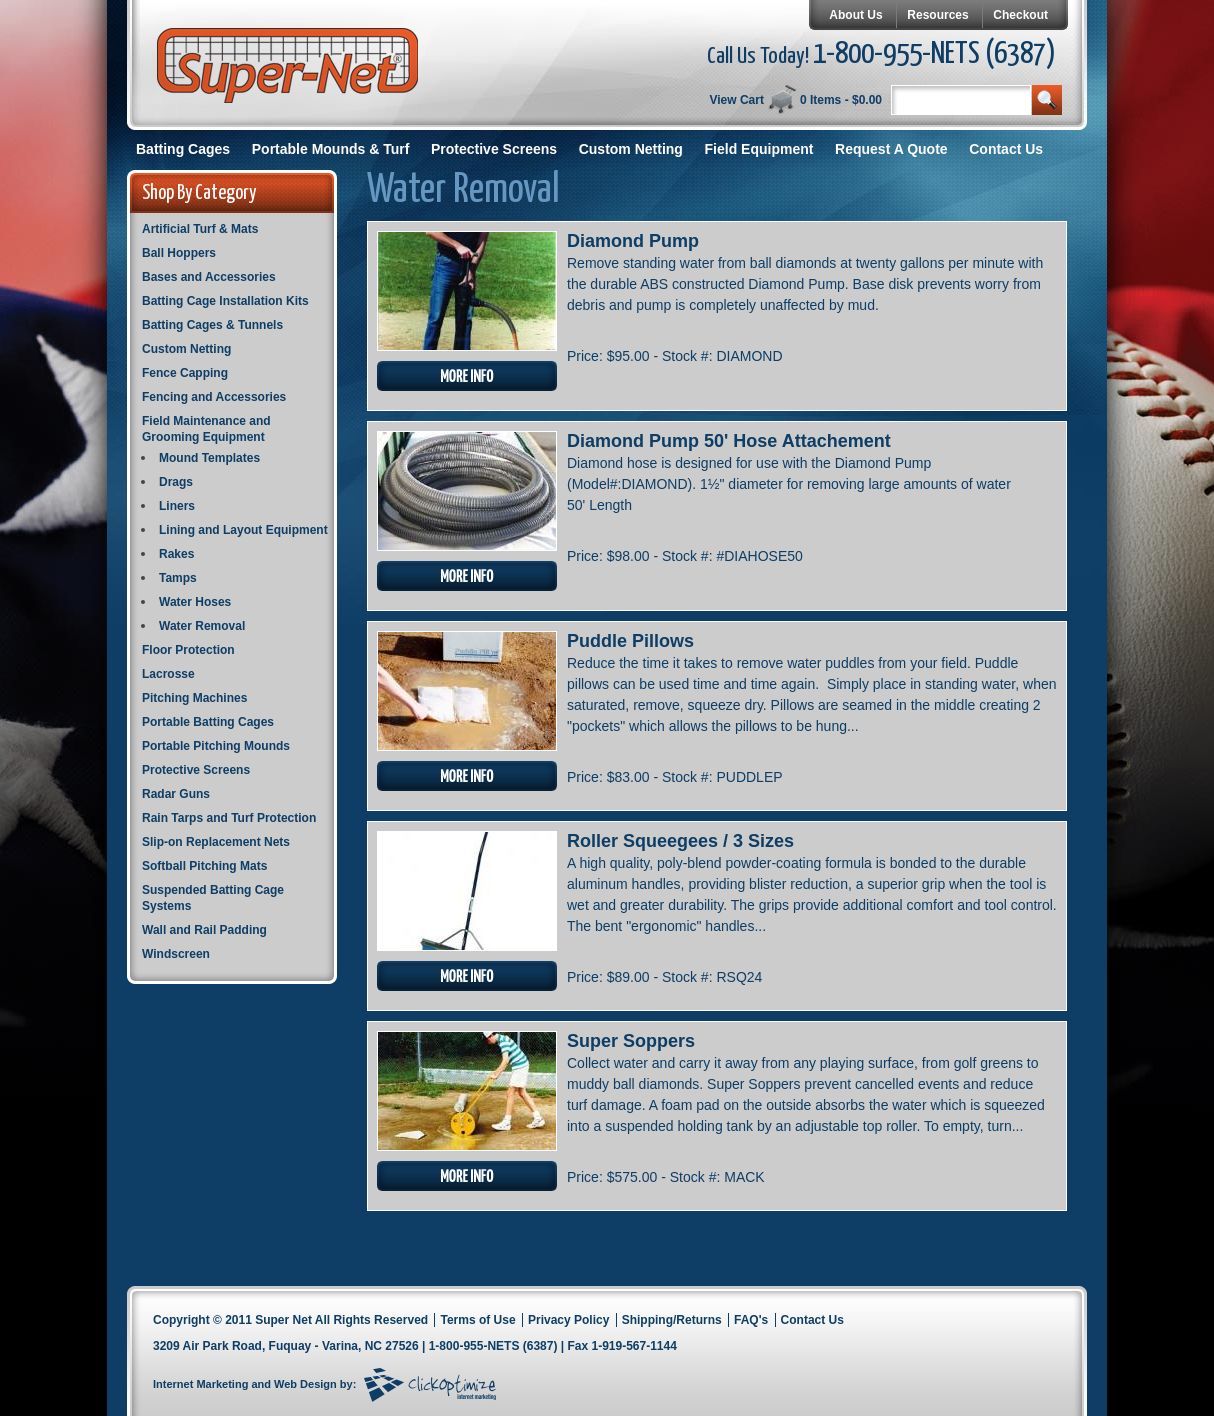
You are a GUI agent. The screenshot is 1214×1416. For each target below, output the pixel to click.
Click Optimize (430, 1385)
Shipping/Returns (672, 1320)
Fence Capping (185, 373)
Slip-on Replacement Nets (216, 842)
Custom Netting (631, 149)
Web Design (305, 1384)
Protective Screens (494, 149)
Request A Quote (891, 149)
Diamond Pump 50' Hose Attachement (729, 441)
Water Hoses (195, 602)
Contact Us (1006, 149)
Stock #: (689, 356)
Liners (177, 506)
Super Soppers (631, 1041)
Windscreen (176, 954)
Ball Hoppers (179, 253)
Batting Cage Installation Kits (225, 301)
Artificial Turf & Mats (200, 229)
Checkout (1020, 15)
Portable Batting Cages (208, 722)
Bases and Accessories (209, 277)
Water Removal (202, 626)
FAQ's (751, 1320)
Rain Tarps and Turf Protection (229, 818)
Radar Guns (176, 794)
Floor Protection (188, 650)
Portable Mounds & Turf (331, 149)
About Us (855, 15)
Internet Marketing (200, 1384)
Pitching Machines (194, 698)
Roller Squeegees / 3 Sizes (680, 841)
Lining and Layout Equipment (243, 530)
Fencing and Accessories (214, 397)
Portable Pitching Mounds (216, 746)
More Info (467, 376)
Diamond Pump (633, 241)
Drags (176, 482)
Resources (937, 15)
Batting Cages (183, 149)
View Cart (736, 100)
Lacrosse (168, 674)
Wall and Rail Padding (204, 930)
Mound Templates (209, 458)
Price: (587, 356)
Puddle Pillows (630, 641)
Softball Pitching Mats (204, 866)
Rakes (176, 554)
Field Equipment (759, 149)
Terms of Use (477, 1320)
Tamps (178, 578)
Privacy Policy (568, 1320)
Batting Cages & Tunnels (212, 325)
